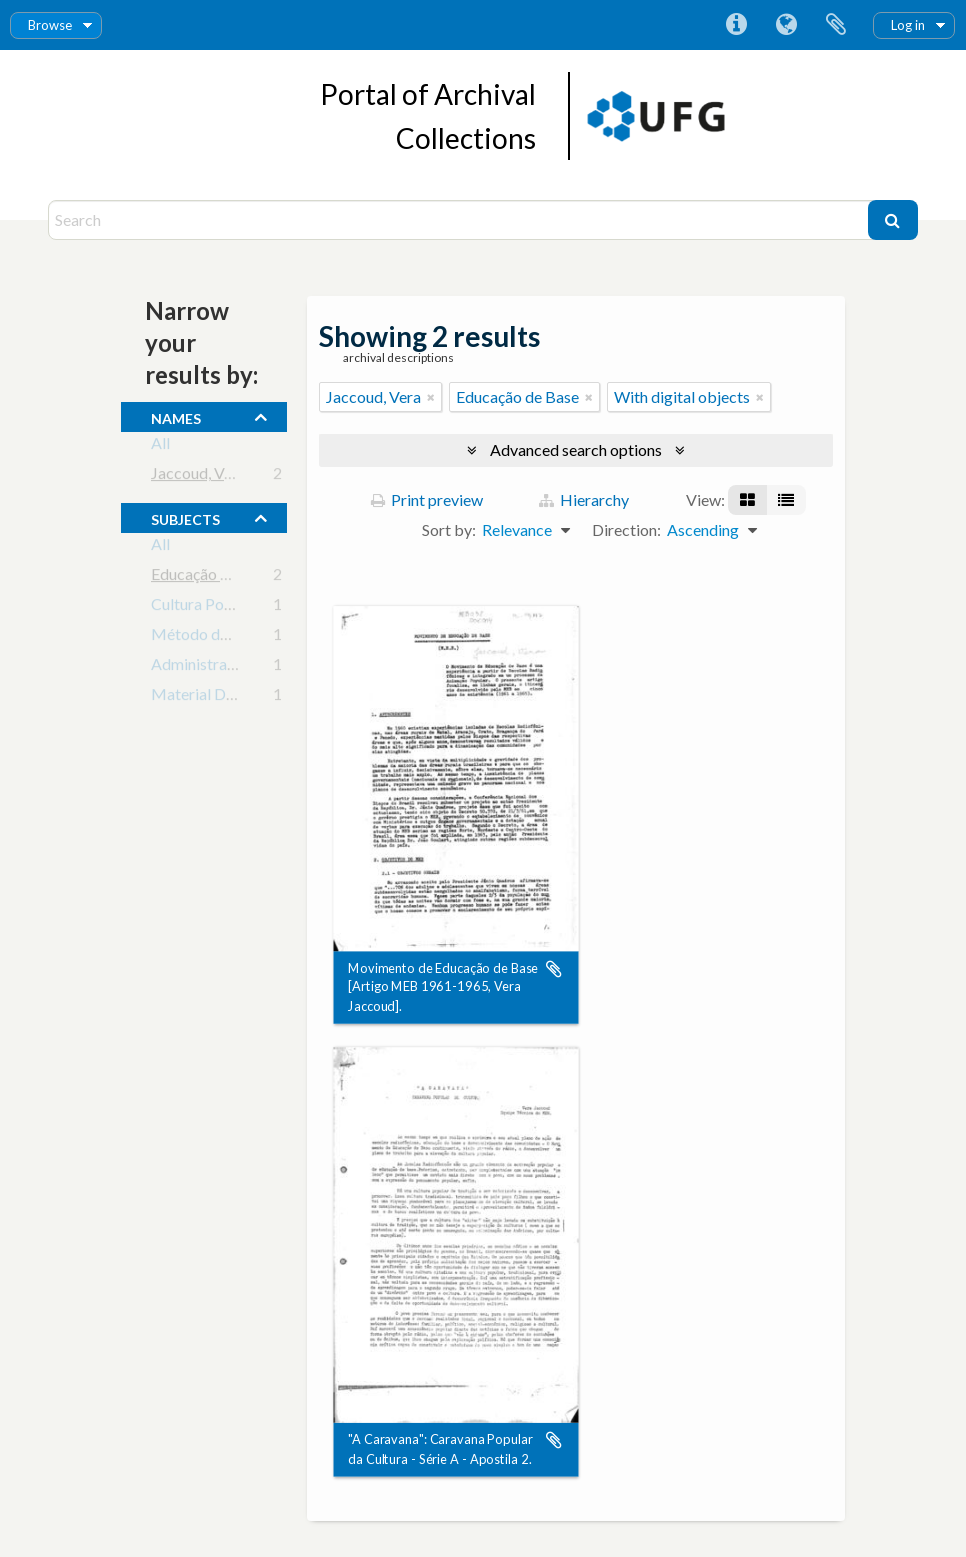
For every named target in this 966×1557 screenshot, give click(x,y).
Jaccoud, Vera (198, 476)
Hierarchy (584, 499)
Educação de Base (212, 577)
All (160, 446)
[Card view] (747, 500)
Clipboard (836, 25)
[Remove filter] (431, 397)
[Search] (460, 220)
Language (786, 25)
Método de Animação (225, 637)
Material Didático (212, 697)
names (176, 416)
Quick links (736, 25)
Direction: (626, 529)
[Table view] (786, 500)
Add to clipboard (554, 969)
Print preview (427, 499)
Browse (50, 25)
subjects (185, 517)
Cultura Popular (205, 607)
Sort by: (449, 529)
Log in (908, 25)
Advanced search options (576, 449)
